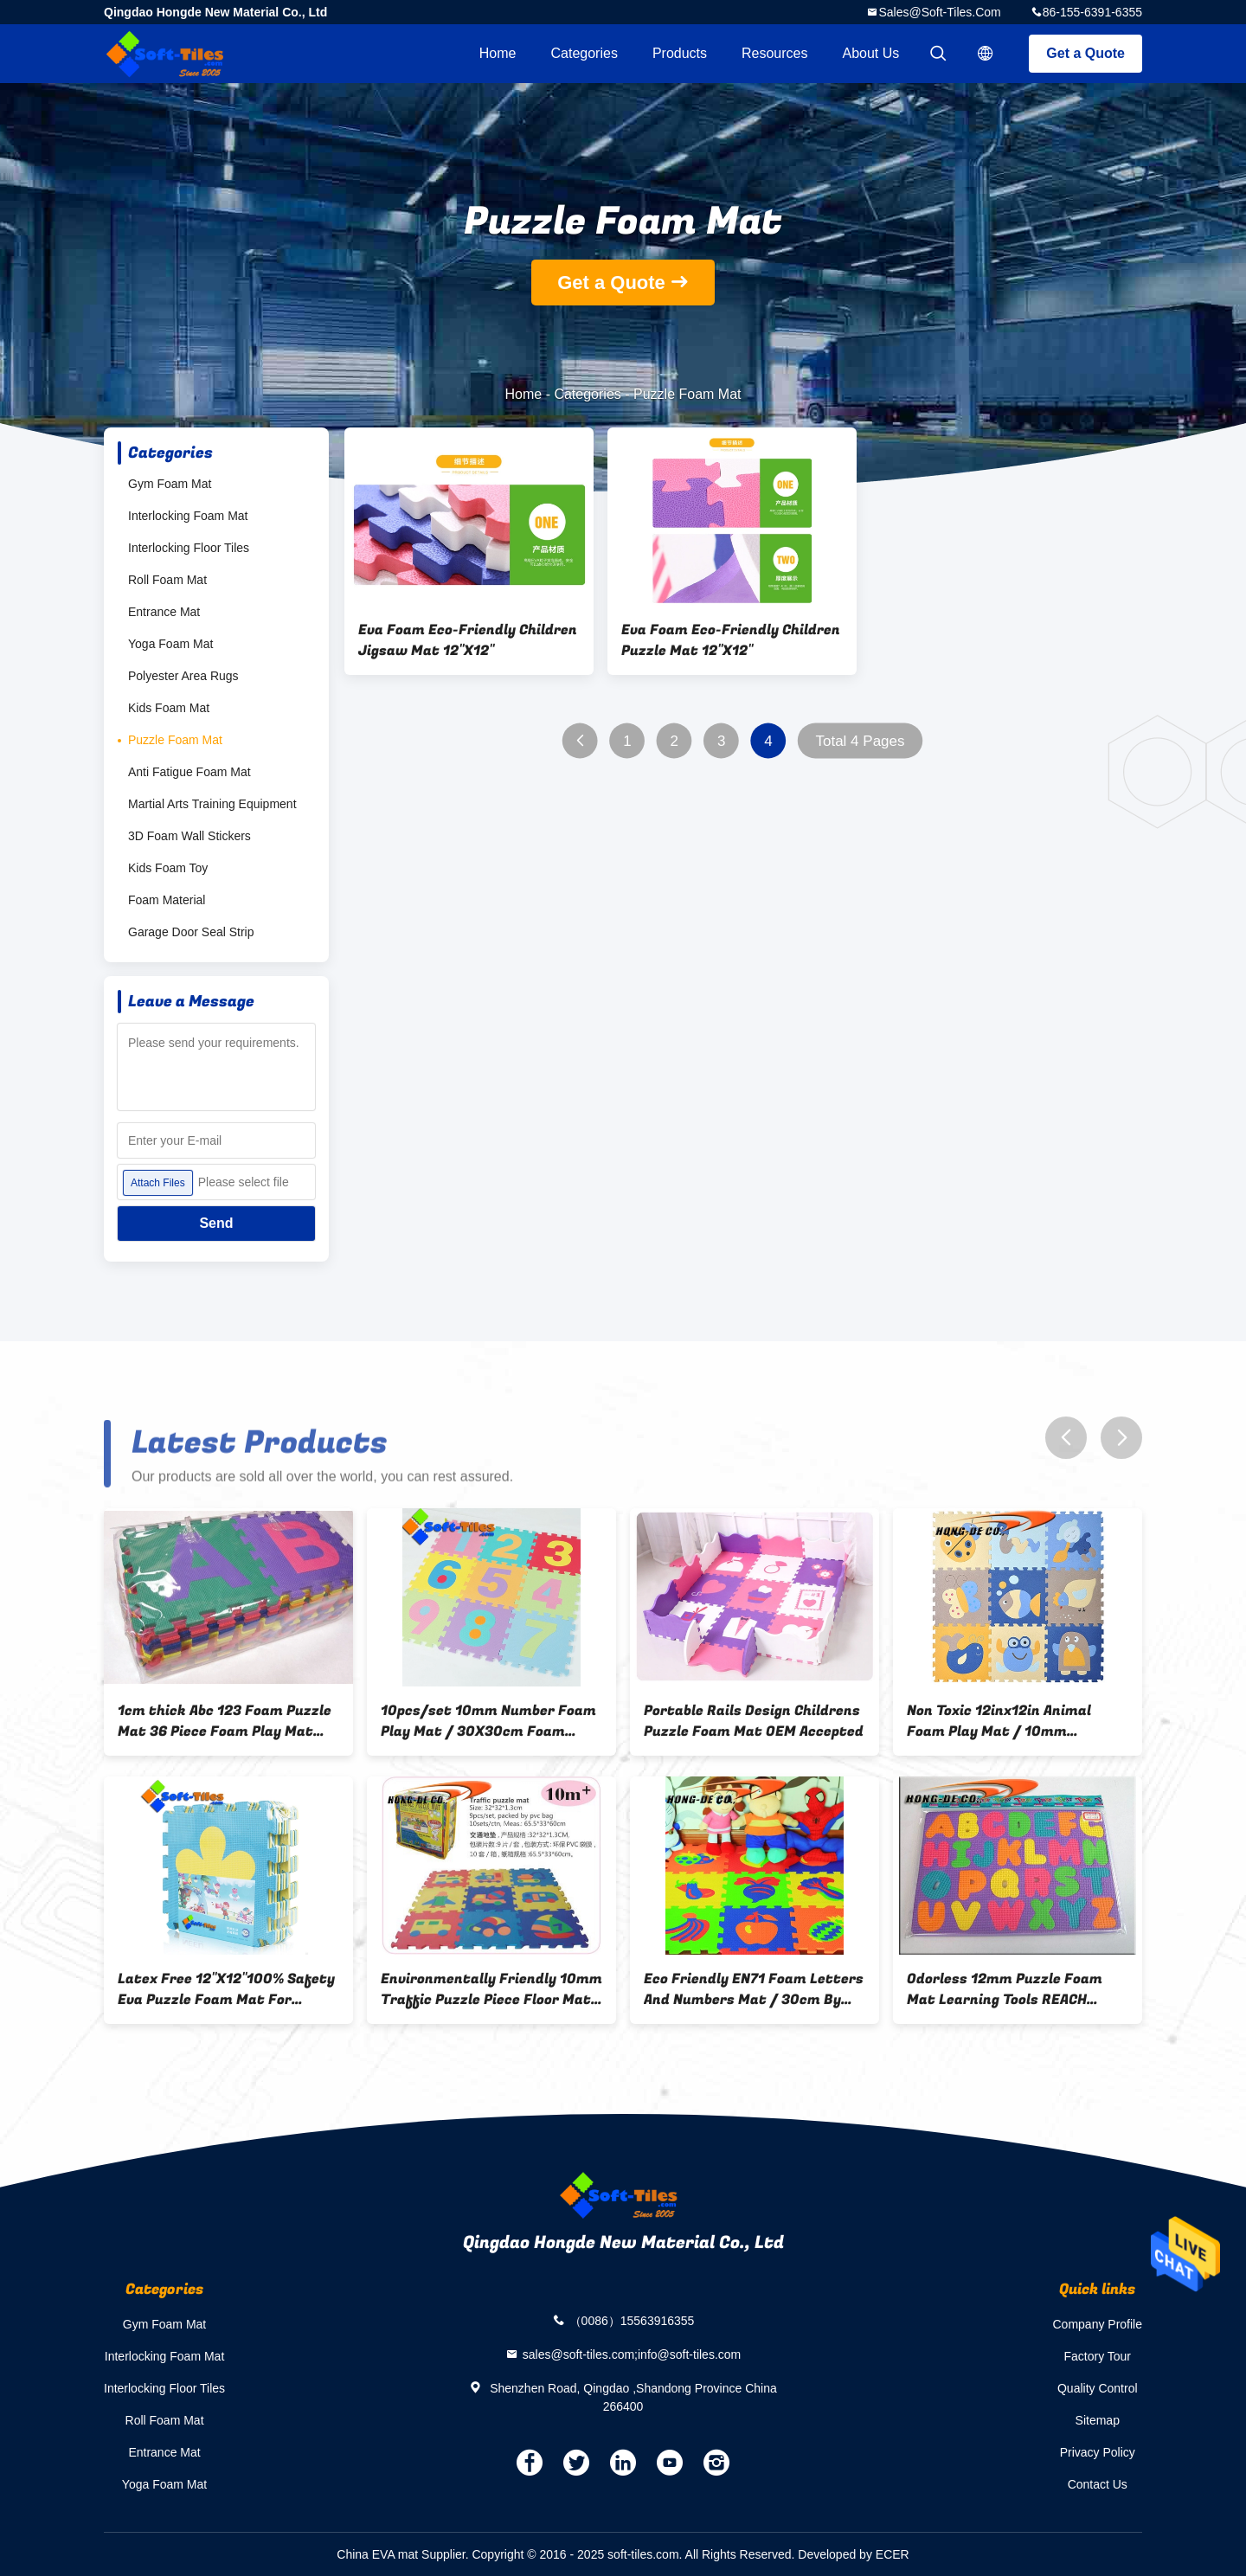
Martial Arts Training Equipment (212, 804)
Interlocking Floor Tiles (188, 548)
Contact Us (1097, 2484)
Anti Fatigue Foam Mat (189, 772)
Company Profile (1098, 2324)
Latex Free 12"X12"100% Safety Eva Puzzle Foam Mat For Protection (226, 1989)
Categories (584, 53)
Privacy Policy (1097, 2452)
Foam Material (166, 900)
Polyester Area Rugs (183, 676)
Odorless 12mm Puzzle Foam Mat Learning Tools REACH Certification (1004, 1989)
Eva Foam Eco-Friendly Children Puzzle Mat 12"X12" (730, 640)
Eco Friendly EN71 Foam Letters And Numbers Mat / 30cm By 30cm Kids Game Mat (754, 1989)
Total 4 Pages (859, 741)
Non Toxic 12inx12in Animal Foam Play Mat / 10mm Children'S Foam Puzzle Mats (1006, 1721)
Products (679, 53)
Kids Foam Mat (168, 708)
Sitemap (1098, 2420)
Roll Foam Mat (167, 580)
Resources (774, 53)
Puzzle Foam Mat (175, 740)
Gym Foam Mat (169, 484)
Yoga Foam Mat (170, 644)
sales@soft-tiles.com (939, 12)
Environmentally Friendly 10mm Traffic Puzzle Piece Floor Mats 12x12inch (491, 1989)
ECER (892, 2554)
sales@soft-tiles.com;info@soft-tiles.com (632, 2354)
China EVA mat (377, 2554)
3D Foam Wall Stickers (189, 836)
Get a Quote (1085, 53)
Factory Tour (1097, 2356)
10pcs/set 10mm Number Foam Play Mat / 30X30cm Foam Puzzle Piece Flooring (488, 1721)
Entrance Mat (164, 612)
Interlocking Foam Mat (188, 516)
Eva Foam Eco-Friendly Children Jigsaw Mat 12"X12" (467, 640)
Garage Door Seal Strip (191, 932)
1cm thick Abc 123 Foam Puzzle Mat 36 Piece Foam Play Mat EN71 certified (224, 1721)
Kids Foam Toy (168, 868)
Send (216, 1223)
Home (498, 53)
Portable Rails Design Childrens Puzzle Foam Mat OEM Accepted (754, 1721)
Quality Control (1097, 2388)
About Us (871, 53)
